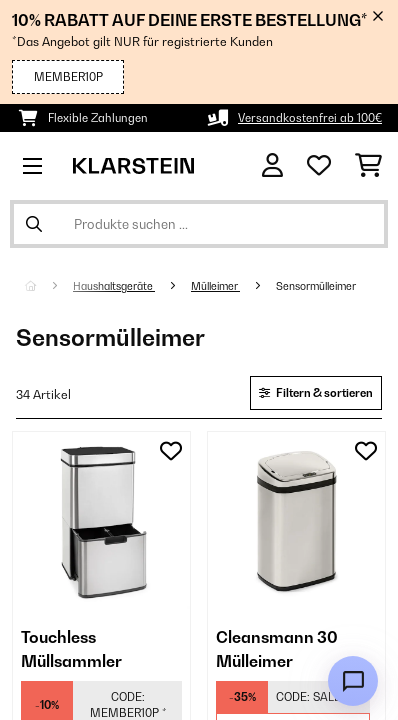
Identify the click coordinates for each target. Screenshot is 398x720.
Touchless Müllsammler (71, 649)
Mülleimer (215, 286)
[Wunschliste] (319, 166)
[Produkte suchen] (199, 224)
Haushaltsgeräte (114, 286)
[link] (101, 520)
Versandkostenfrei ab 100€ (310, 118)
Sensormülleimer (317, 286)
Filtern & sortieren (316, 393)
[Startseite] (49, 286)
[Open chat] (353, 681)
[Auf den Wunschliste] (171, 451)
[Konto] (272, 165)
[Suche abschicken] (34, 224)
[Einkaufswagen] (368, 166)
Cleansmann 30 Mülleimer (277, 649)
